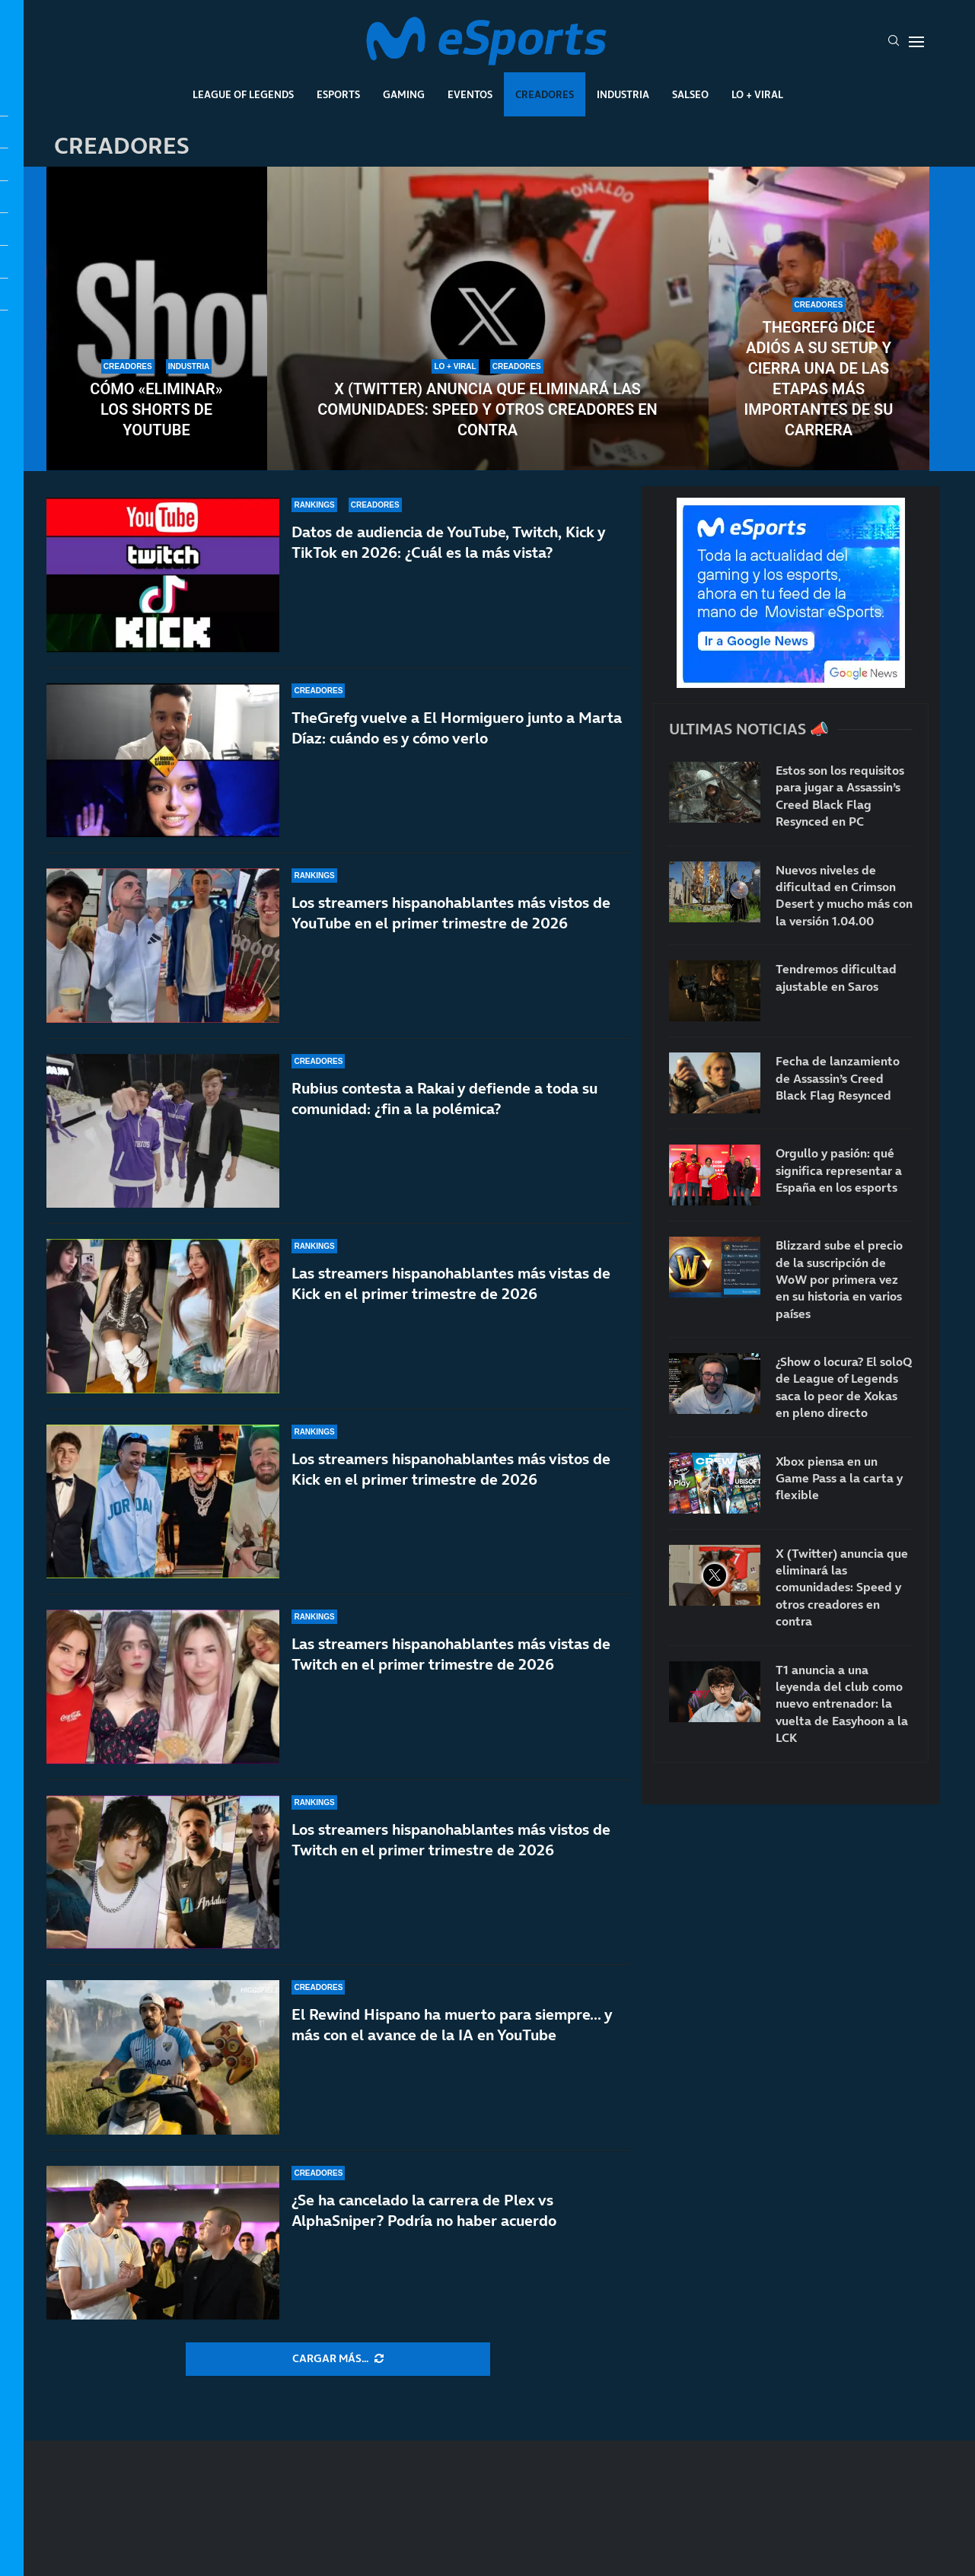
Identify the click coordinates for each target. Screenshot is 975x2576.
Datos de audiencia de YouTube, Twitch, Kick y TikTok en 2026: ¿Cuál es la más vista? (448, 542)
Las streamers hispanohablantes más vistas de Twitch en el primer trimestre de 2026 (451, 1654)
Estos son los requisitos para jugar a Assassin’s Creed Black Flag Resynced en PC (840, 795)
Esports (338, 94)
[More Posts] (338, 2359)
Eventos (470, 94)
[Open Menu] (916, 41)
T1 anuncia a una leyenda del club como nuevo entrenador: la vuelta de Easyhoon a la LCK (842, 1704)
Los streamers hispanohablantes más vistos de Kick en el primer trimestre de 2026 (451, 1469)
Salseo (690, 94)
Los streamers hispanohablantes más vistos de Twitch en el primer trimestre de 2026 (451, 1840)
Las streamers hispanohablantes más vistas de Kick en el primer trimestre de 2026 (451, 1283)
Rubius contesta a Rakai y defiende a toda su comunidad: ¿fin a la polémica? (444, 1098)
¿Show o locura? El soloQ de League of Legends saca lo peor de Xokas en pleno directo (844, 1387)
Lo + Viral (757, 94)
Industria (623, 94)
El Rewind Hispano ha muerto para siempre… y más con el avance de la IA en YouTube (452, 2025)
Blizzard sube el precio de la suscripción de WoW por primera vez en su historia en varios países (839, 1279)
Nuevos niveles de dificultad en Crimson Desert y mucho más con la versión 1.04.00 (844, 895)
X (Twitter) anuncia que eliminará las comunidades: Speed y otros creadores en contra (487, 409)
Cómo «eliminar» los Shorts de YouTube (156, 409)
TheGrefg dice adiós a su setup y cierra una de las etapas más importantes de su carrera (819, 378)
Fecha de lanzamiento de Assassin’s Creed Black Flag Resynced (838, 1077)
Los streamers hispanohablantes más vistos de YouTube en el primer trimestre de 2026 (451, 913)
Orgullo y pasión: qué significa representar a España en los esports (839, 1170)
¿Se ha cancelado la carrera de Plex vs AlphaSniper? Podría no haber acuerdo (424, 2210)
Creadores (544, 94)
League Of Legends (243, 94)
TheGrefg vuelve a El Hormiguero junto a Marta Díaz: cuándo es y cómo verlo (457, 728)
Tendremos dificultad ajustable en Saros (836, 977)
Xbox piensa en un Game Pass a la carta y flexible (839, 1478)
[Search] (893, 42)
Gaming (404, 94)
